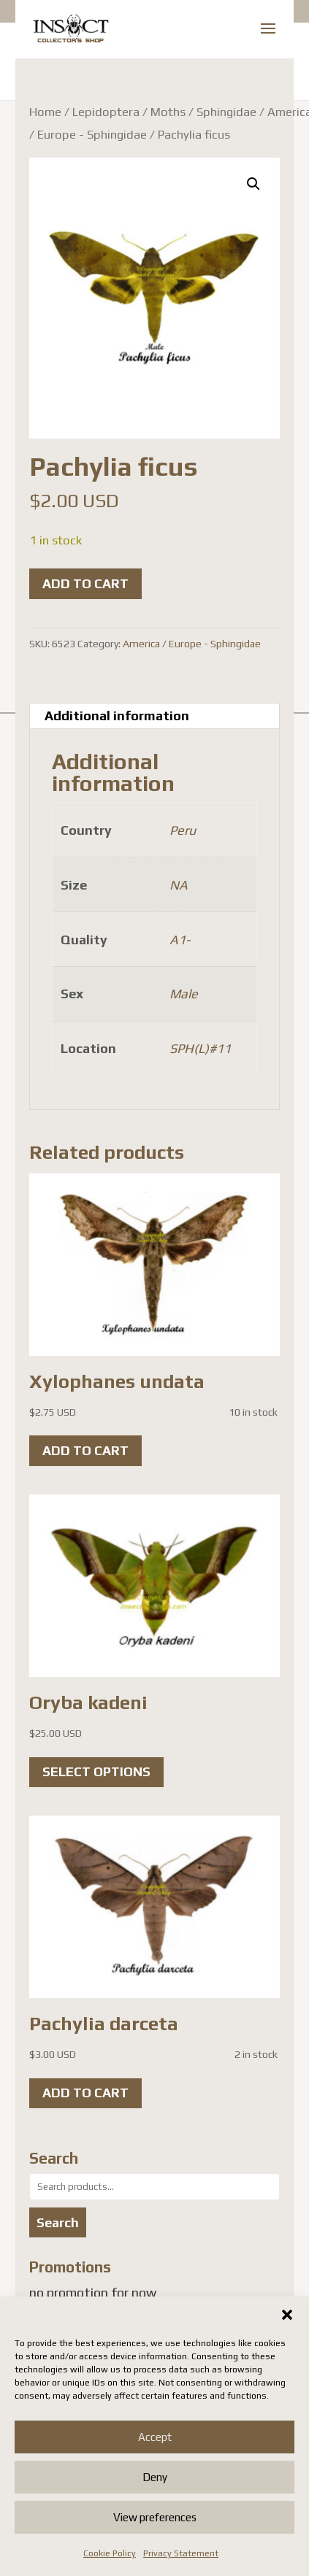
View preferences (155, 2517)
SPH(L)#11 (200, 1048)
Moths (168, 111)
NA (178, 884)
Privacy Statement (180, 2553)
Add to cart (85, 583)
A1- (179, 939)
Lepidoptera (106, 111)
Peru (182, 830)
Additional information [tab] (117, 715)
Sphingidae (226, 111)
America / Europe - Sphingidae (192, 643)
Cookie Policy (109, 2553)
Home (45, 111)
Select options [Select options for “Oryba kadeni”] (96, 1771)
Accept (155, 2437)
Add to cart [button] (85, 1450)
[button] (287, 2314)
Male (183, 993)
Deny (154, 2477)
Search (58, 2222)
